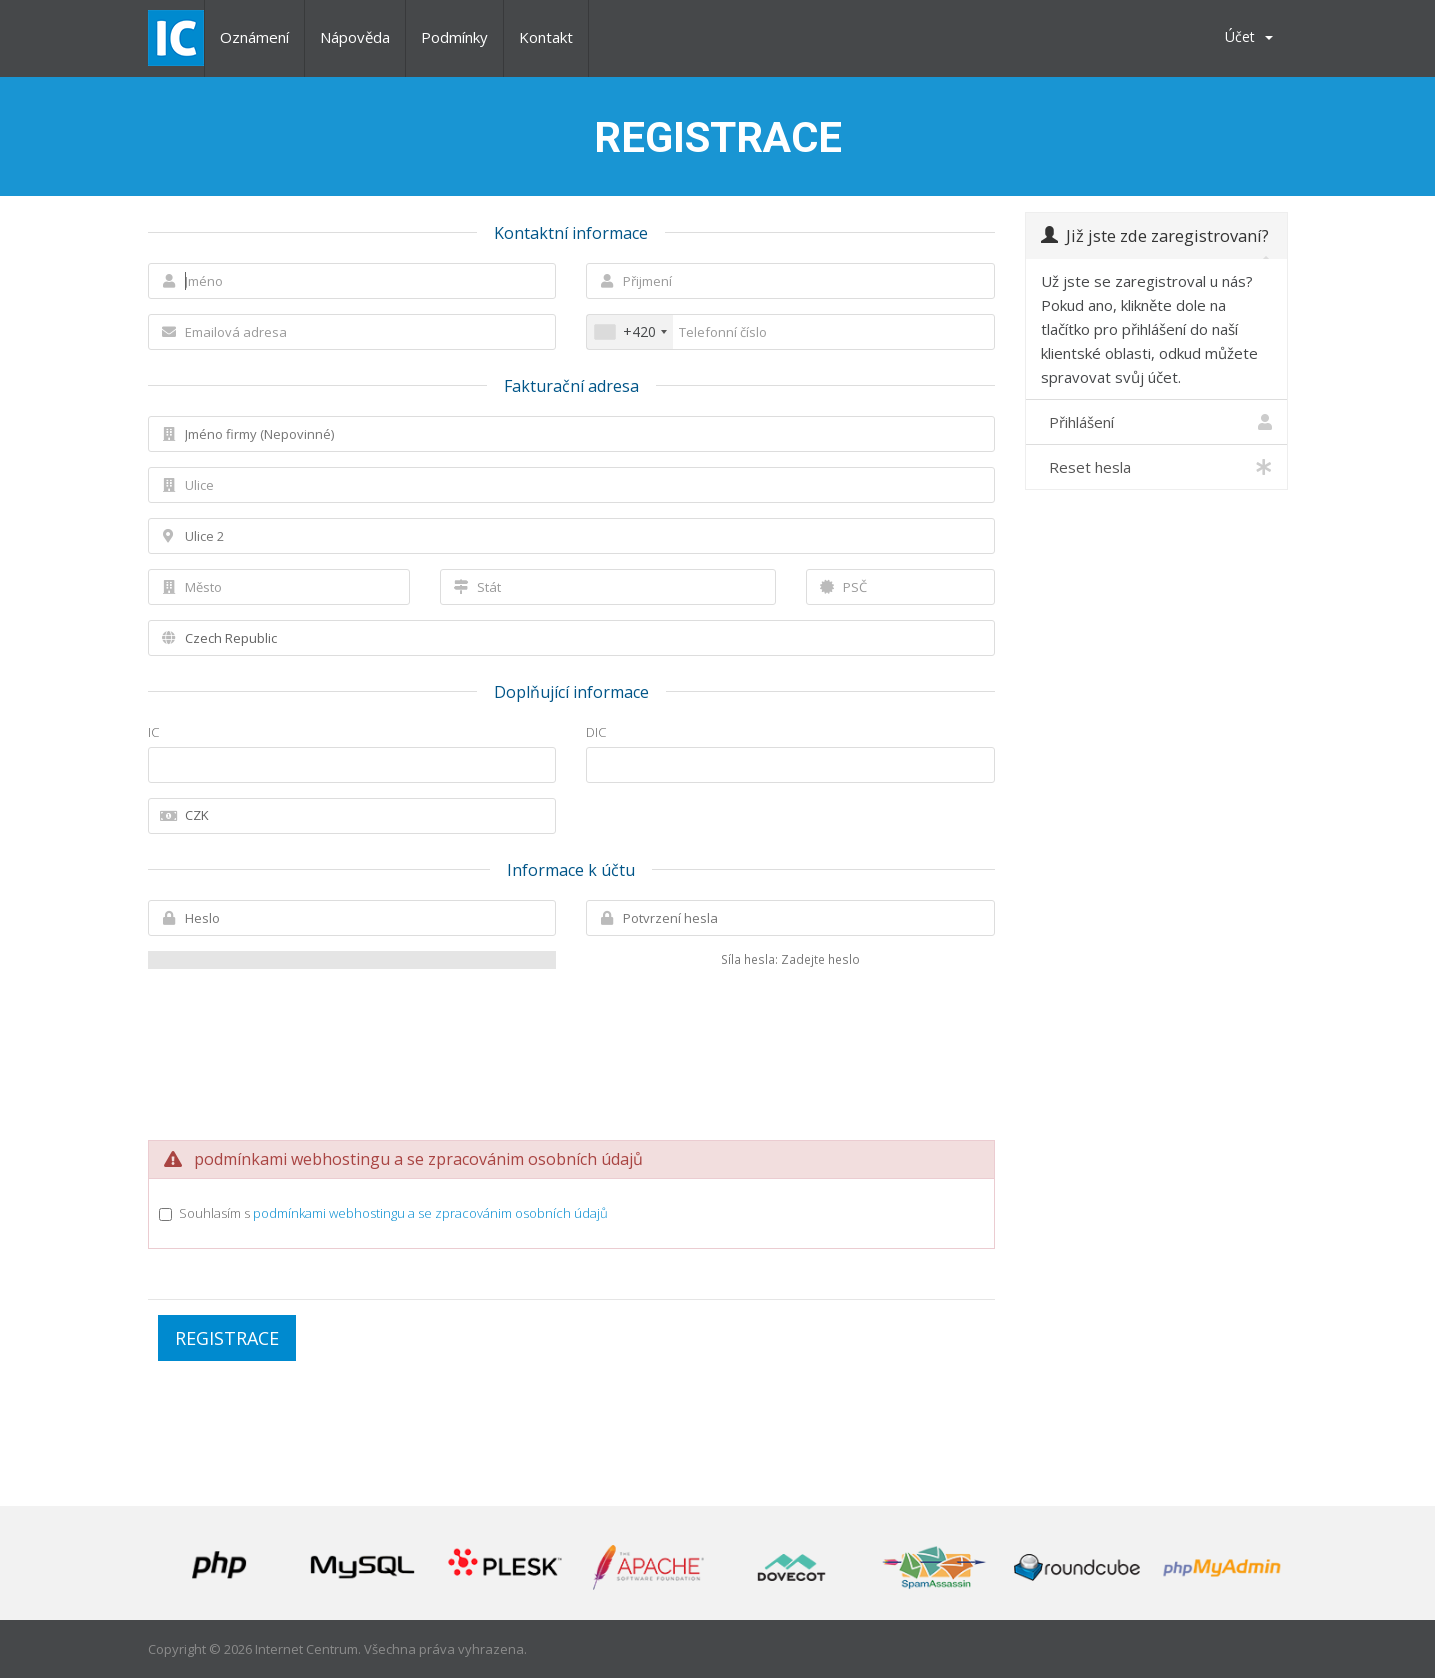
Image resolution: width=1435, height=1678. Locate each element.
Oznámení (254, 37)
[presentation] (571, 1038)
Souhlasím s (393, 1213)
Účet (1249, 36)
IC (153, 732)
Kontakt (546, 37)
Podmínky (454, 37)
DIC (596, 732)
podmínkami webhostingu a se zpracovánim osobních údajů (430, 1213)
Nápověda (355, 37)
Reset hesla (1156, 467)
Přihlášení (1156, 422)
